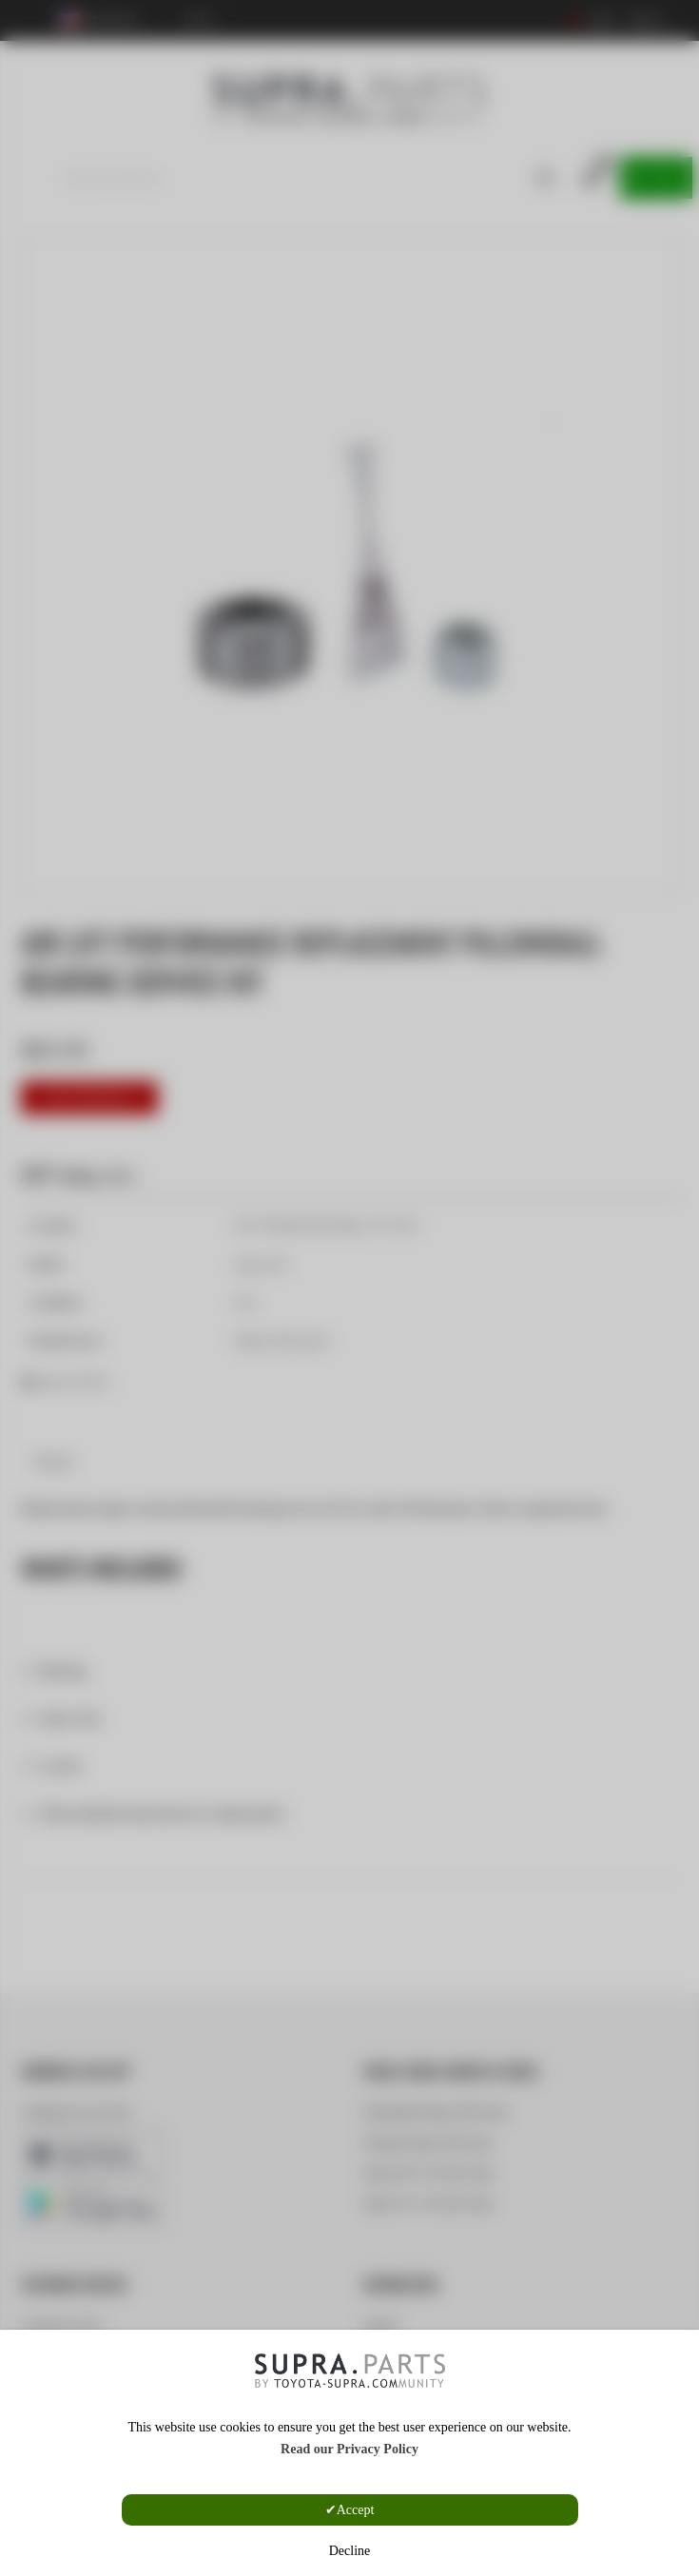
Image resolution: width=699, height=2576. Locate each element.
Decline (350, 2551)
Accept (356, 2510)
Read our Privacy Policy (349, 2449)
